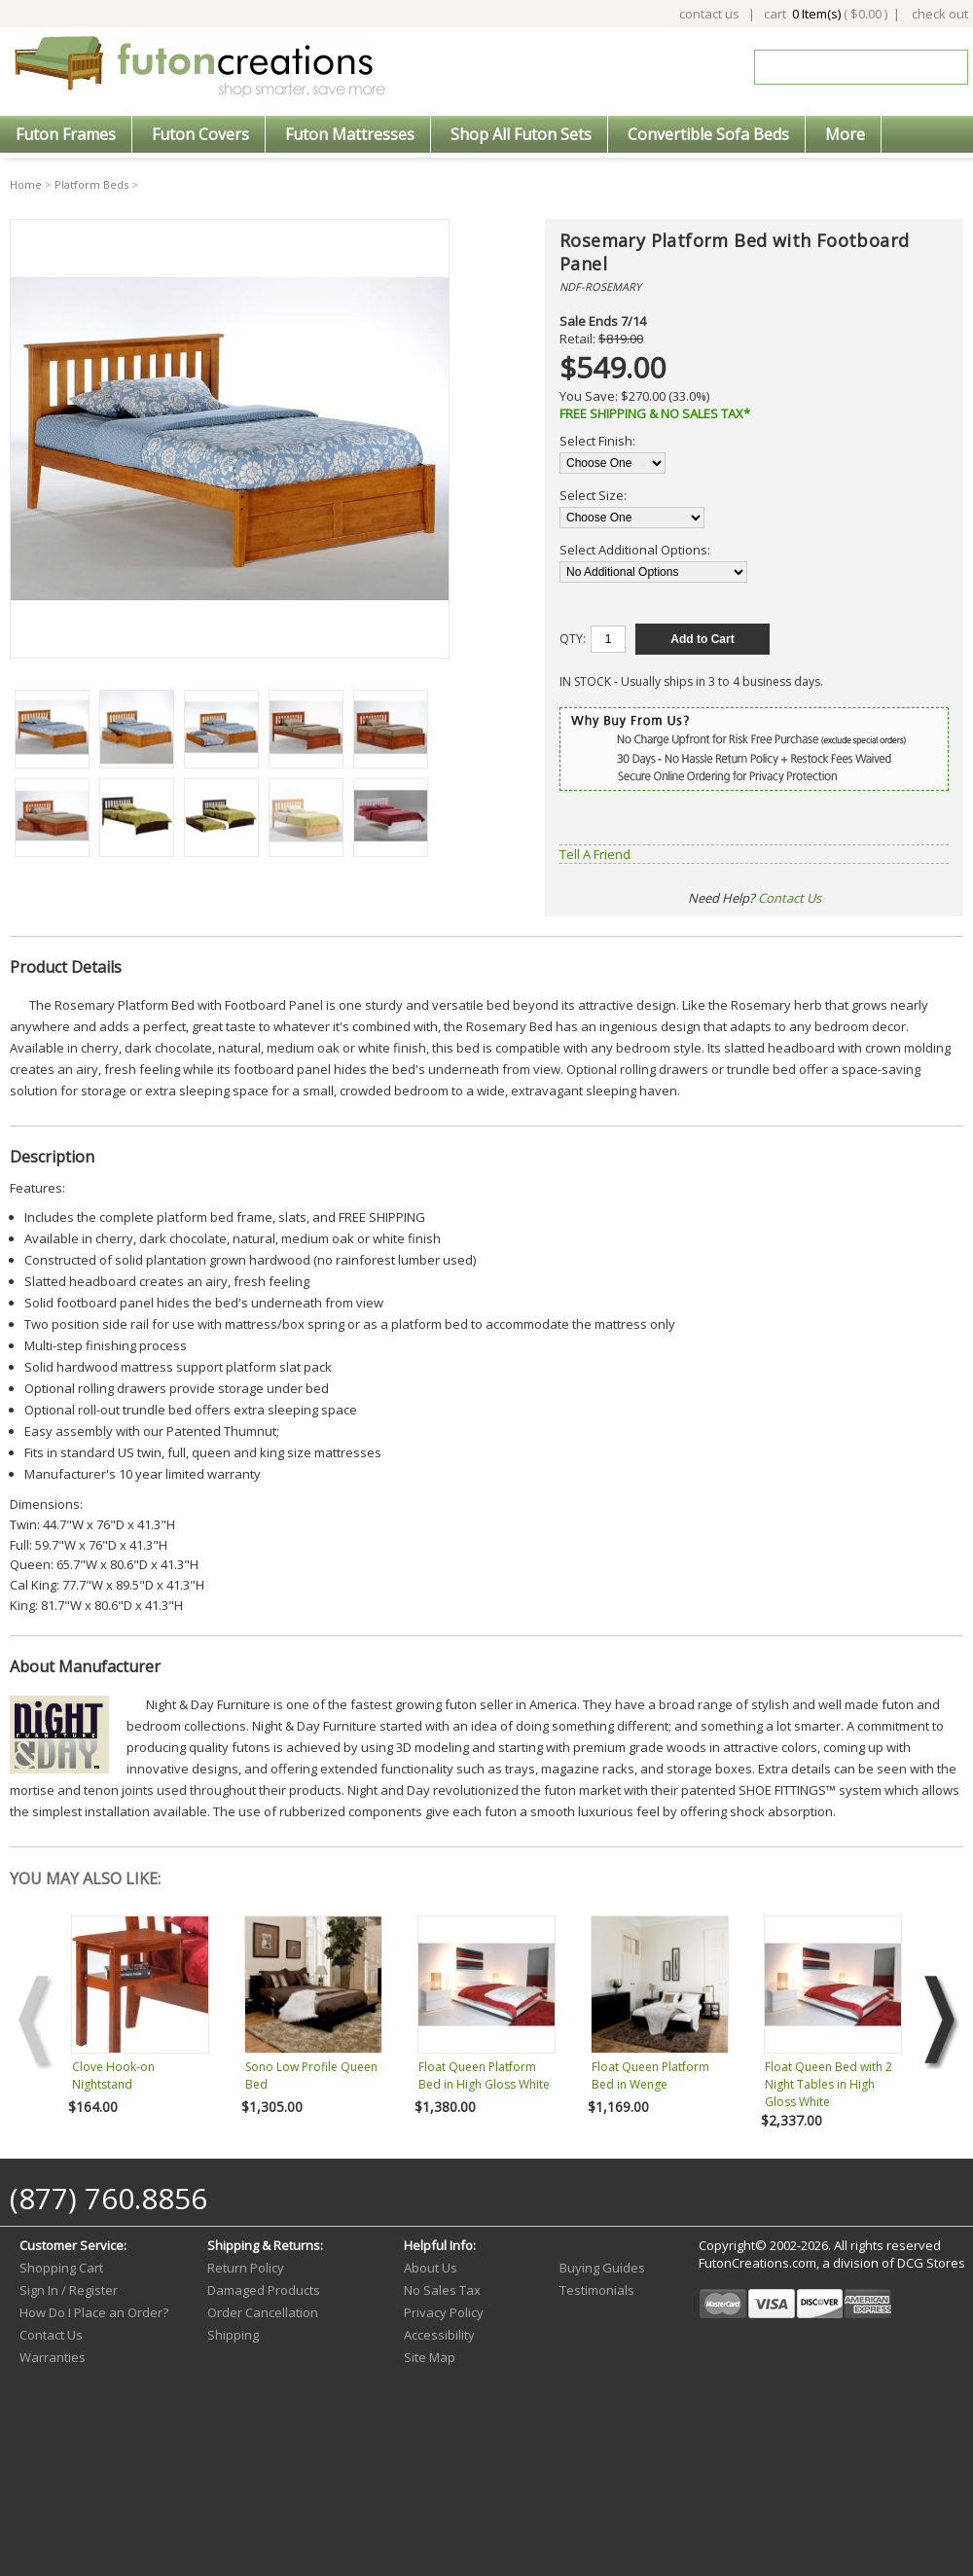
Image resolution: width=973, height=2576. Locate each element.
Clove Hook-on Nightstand (113, 2075)
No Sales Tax (442, 2290)
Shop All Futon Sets (521, 134)
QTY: (572, 638)
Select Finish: (597, 440)
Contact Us (789, 898)
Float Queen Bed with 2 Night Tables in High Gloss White (828, 2084)
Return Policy (245, 2267)
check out (940, 13)
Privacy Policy (444, 2312)
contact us (709, 13)
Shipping (233, 2334)
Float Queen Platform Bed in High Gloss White (484, 2075)
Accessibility (439, 2334)
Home (26, 184)
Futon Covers (200, 134)
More (845, 134)
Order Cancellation (262, 2312)
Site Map (429, 2357)
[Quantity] (608, 639)
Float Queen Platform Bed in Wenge (650, 2075)
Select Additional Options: (634, 549)
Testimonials (596, 2290)
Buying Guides (602, 2267)
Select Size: (593, 495)
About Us (430, 2267)
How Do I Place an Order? (93, 2312)
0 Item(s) (816, 13)
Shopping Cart (61, 2267)
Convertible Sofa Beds (708, 134)
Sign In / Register (68, 2290)
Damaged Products (263, 2290)
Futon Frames (66, 134)
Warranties (52, 2357)
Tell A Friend (595, 854)
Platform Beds (91, 184)
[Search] (847, 67)
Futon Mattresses (349, 134)
